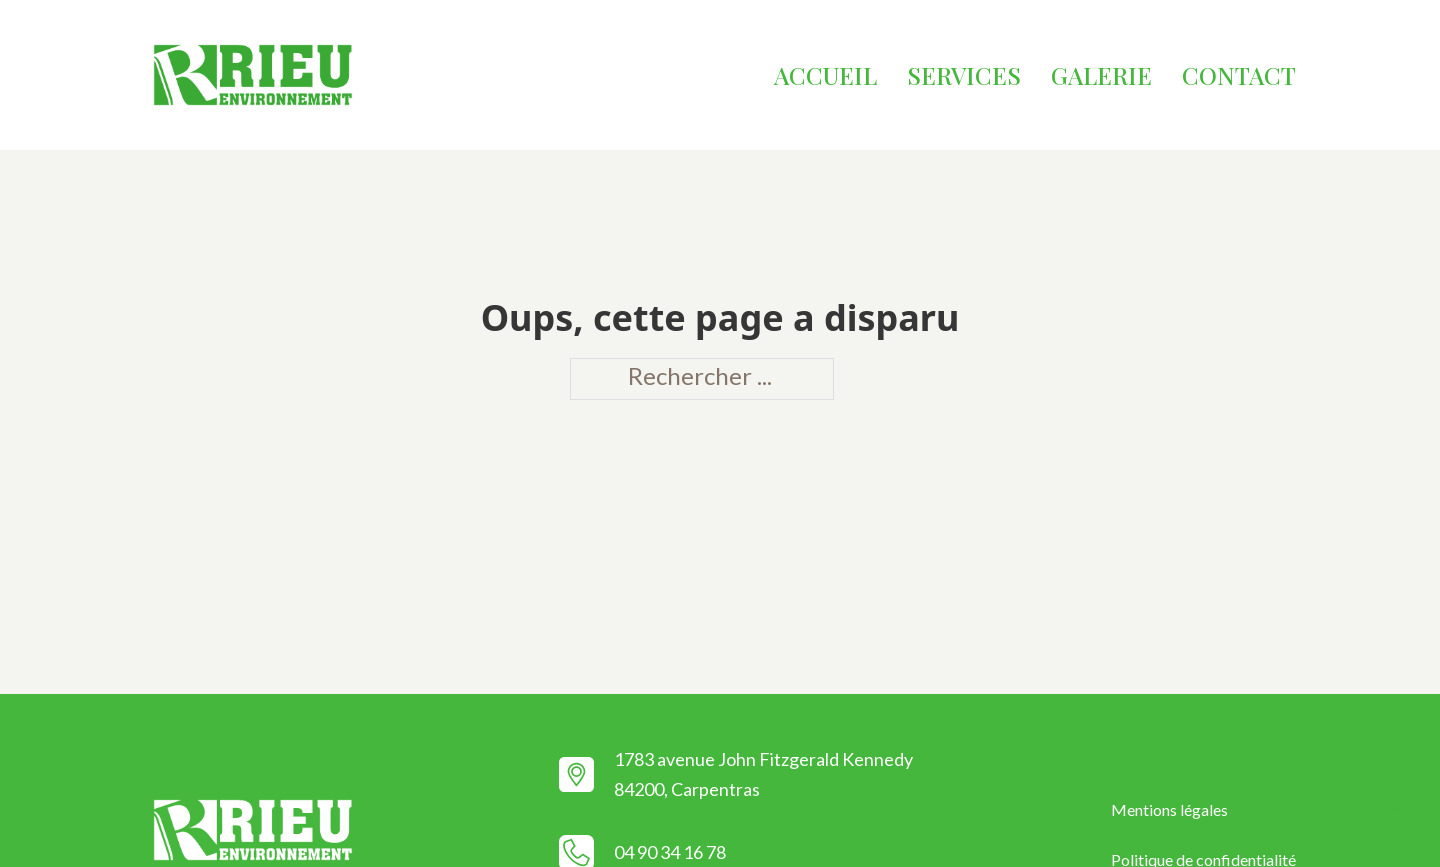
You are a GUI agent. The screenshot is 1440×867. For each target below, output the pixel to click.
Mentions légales (1169, 809)
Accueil (825, 75)
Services (964, 75)
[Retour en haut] (1395, 822)
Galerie (1101, 75)
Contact (1239, 75)
